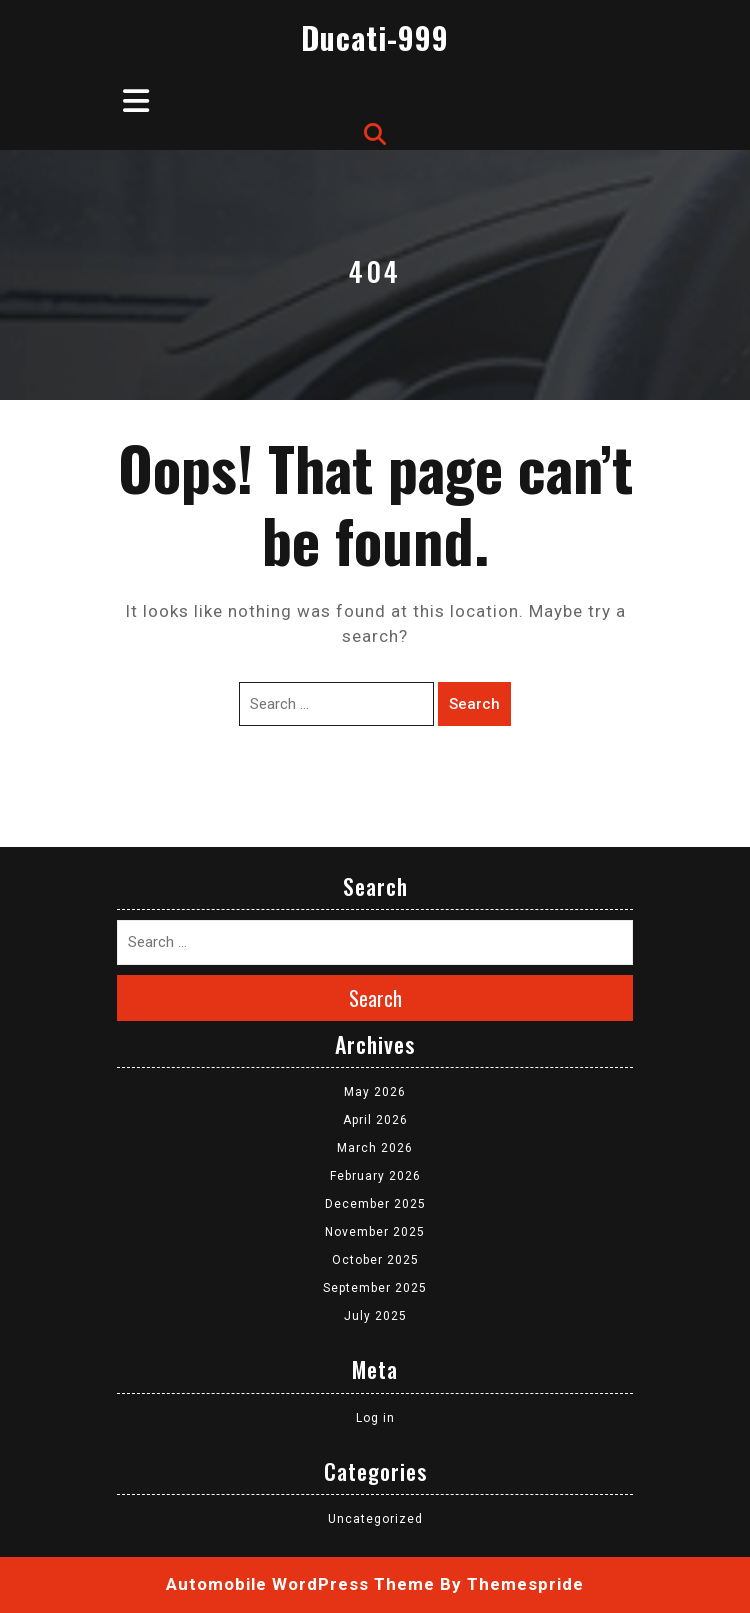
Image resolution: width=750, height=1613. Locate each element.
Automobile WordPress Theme (300, 1584)
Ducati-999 (375, 37)
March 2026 (375, 1148)
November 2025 (375, 1232)
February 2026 (375, 1176)
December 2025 (375, 1204)
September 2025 (375, 1288)
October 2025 (375, 1260)
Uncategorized (375, 1519)
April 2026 (375, 1120)
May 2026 (375, 1092)
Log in (375, 1418)
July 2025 (375, 1316)
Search (474, 704)
